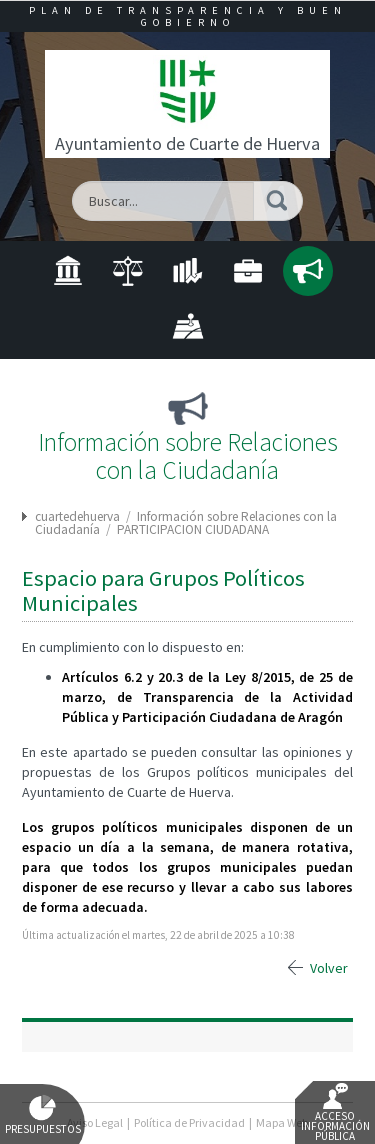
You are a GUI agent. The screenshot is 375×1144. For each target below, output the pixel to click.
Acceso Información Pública (335, 1113)
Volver (329, 968)
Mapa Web (282, 1122)
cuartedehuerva (77, 516)
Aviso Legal (95, 1122)
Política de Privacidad (189, 1122)
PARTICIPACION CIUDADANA (193, 529)
